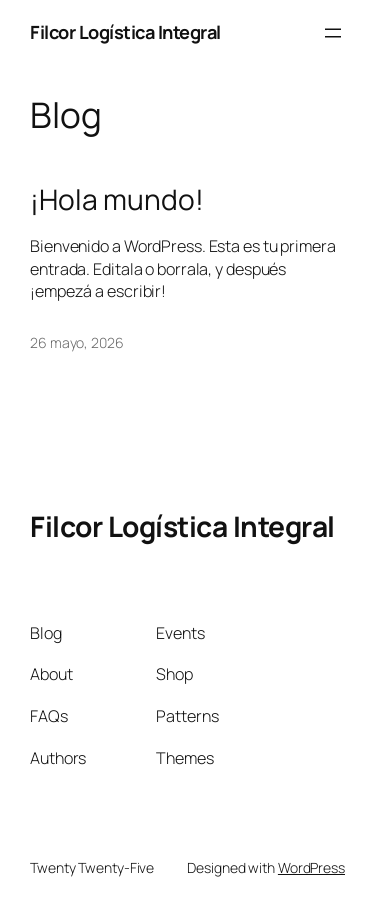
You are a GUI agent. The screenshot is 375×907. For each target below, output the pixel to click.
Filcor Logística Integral (125, 32)
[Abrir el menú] (333, 33)
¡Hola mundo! (117, 200)
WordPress (311, 867)
